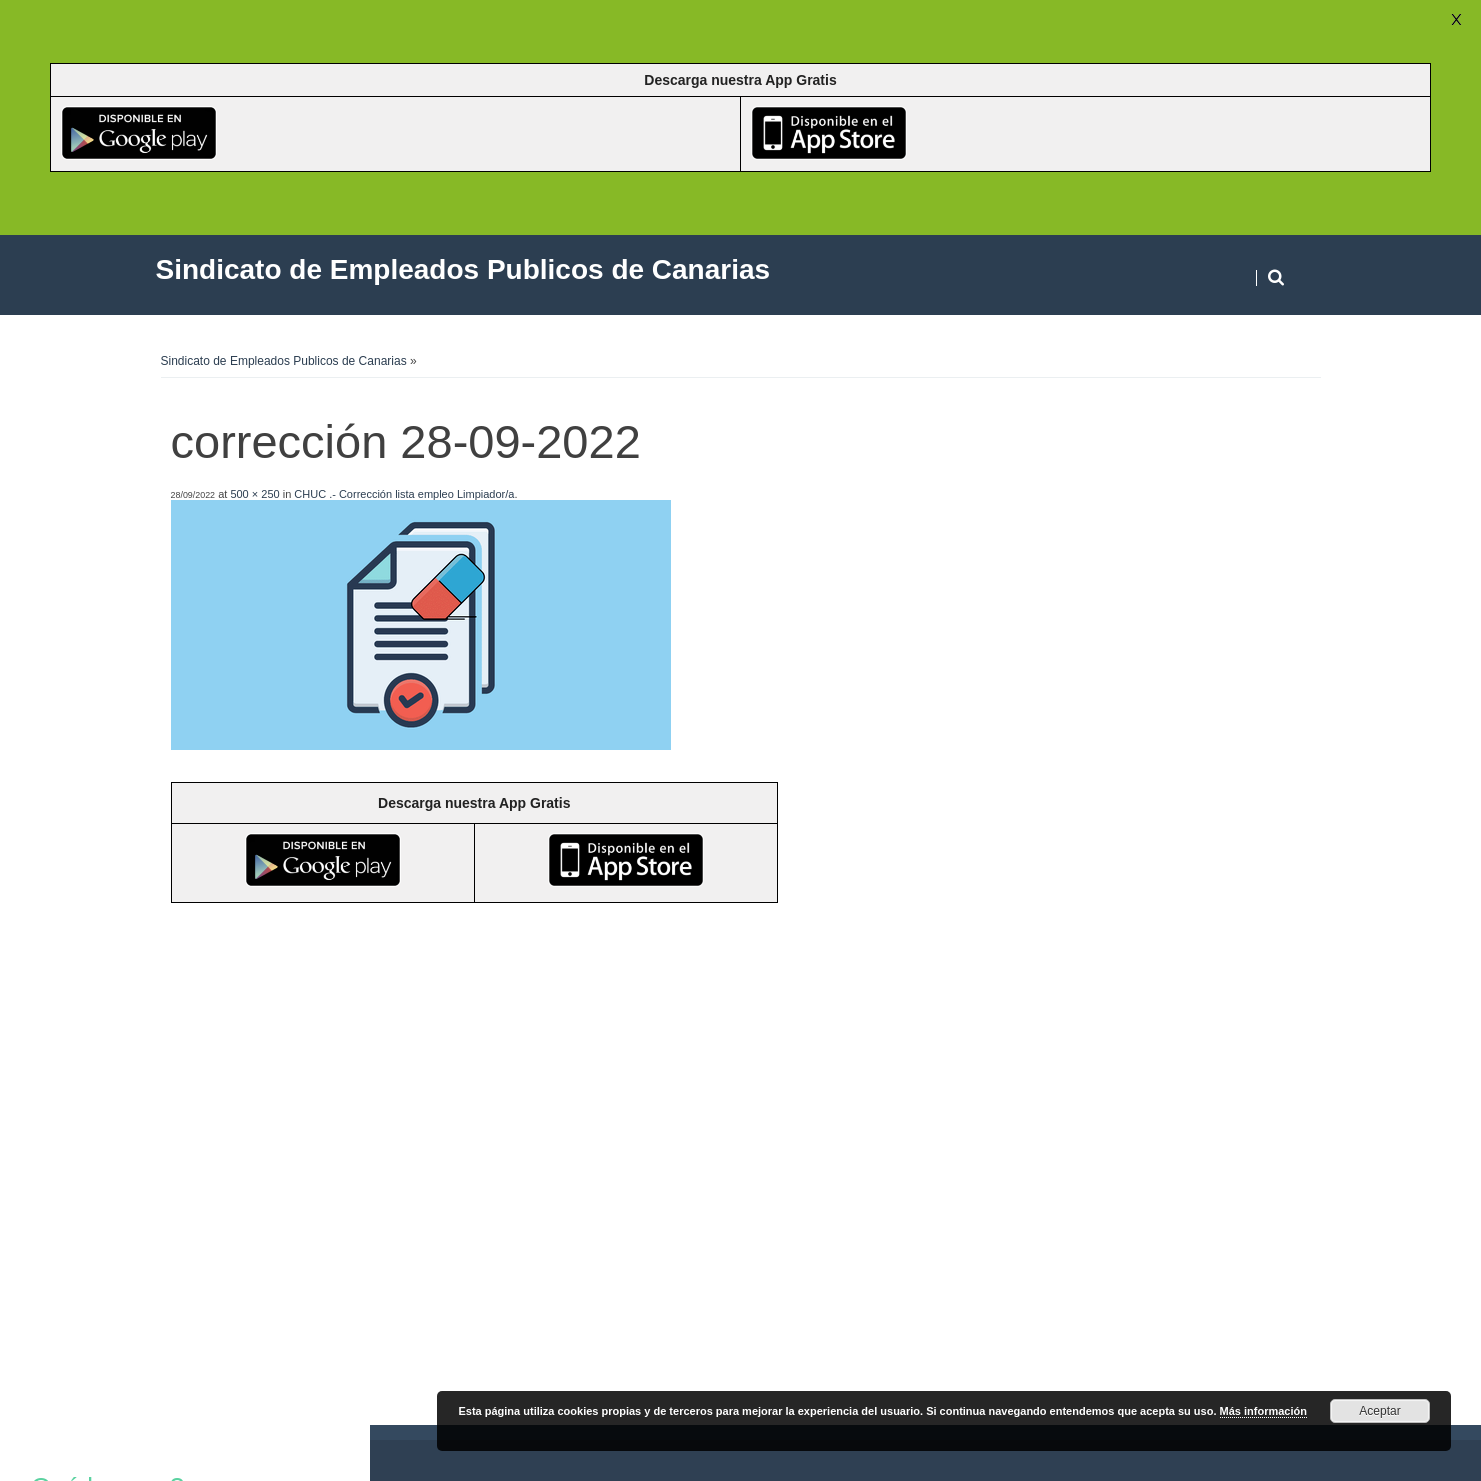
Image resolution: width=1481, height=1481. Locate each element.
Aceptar (1379, 1411)
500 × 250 (254, 494)
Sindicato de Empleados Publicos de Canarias (284, 361)
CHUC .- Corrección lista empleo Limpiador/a (404, 494)
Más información (1263, 1411)
